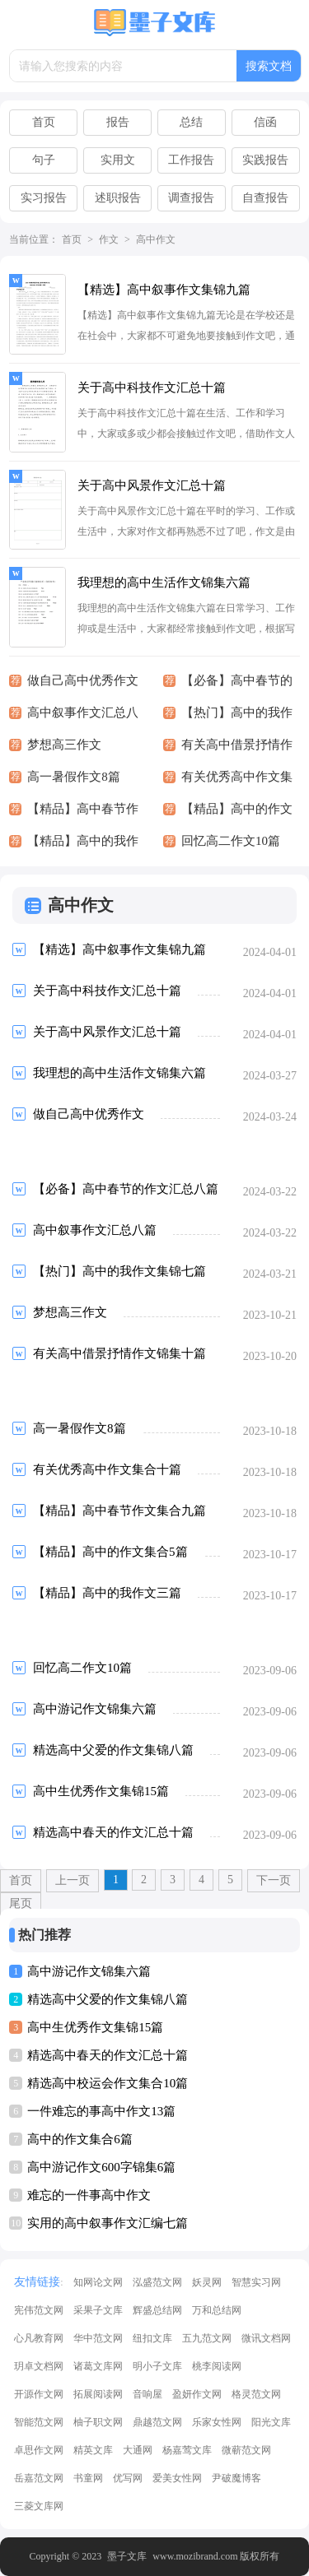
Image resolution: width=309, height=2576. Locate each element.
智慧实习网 (256, 2282)
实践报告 (265, 160)
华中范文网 (98, 2338)
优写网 (128, 2478)
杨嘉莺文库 (187, 2450)
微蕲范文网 (246, 2450)
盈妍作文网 (197, 2394)
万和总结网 (216, 2310)
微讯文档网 (266, 2338)
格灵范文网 (256, 2394)
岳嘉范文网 (38, 2478)
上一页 (72, 1880)
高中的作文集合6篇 (80, 2139)
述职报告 (118, 198)
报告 (117, 122)
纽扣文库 (152, 2338)
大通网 (137, 2450)
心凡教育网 (38, 2338)
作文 (109, 239)
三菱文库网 (38, 2506)
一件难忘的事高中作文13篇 (101, 2111)
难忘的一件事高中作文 (89, 2195)
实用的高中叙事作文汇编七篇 (107, 2223)
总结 (191, 122)
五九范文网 (207, 2338)
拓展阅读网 (98, 2394)
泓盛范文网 (157, 2282)
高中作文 (156, 239)
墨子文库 (127, 2556)
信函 (265, 122)
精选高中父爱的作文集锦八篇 (107, 1999)
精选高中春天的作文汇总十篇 (107, 2055)
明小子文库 (157, 2366)
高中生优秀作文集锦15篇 (95, 2027)
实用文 (118, 160)
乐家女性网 (216, 2422)
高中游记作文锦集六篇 (89, 1971)
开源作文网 (38, 2394)
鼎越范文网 (157, 2422)
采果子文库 (98, 2310)
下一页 (273, 1880)
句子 (43, 160)
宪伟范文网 (38, 2310)
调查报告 (191, 198)
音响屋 (147, 2394)
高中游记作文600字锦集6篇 (101, 2167)
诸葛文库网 (98, 2366)
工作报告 (191, 160)
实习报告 (44, 198)
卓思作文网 (38, 2450)
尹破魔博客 (236, 2478)
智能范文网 (38, 2422)
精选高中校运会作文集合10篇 (107, 2083)
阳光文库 (271, 2422)
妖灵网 (207, 2282)
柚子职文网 (98, 2422)
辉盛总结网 (157, 2310)
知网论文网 (98, 2282)
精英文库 (93, 2450)
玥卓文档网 (38, 2366)
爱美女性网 (177, 2478)
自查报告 (265, 198)
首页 (43, 122)
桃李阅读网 (216, 2366)
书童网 (88, 2478)
